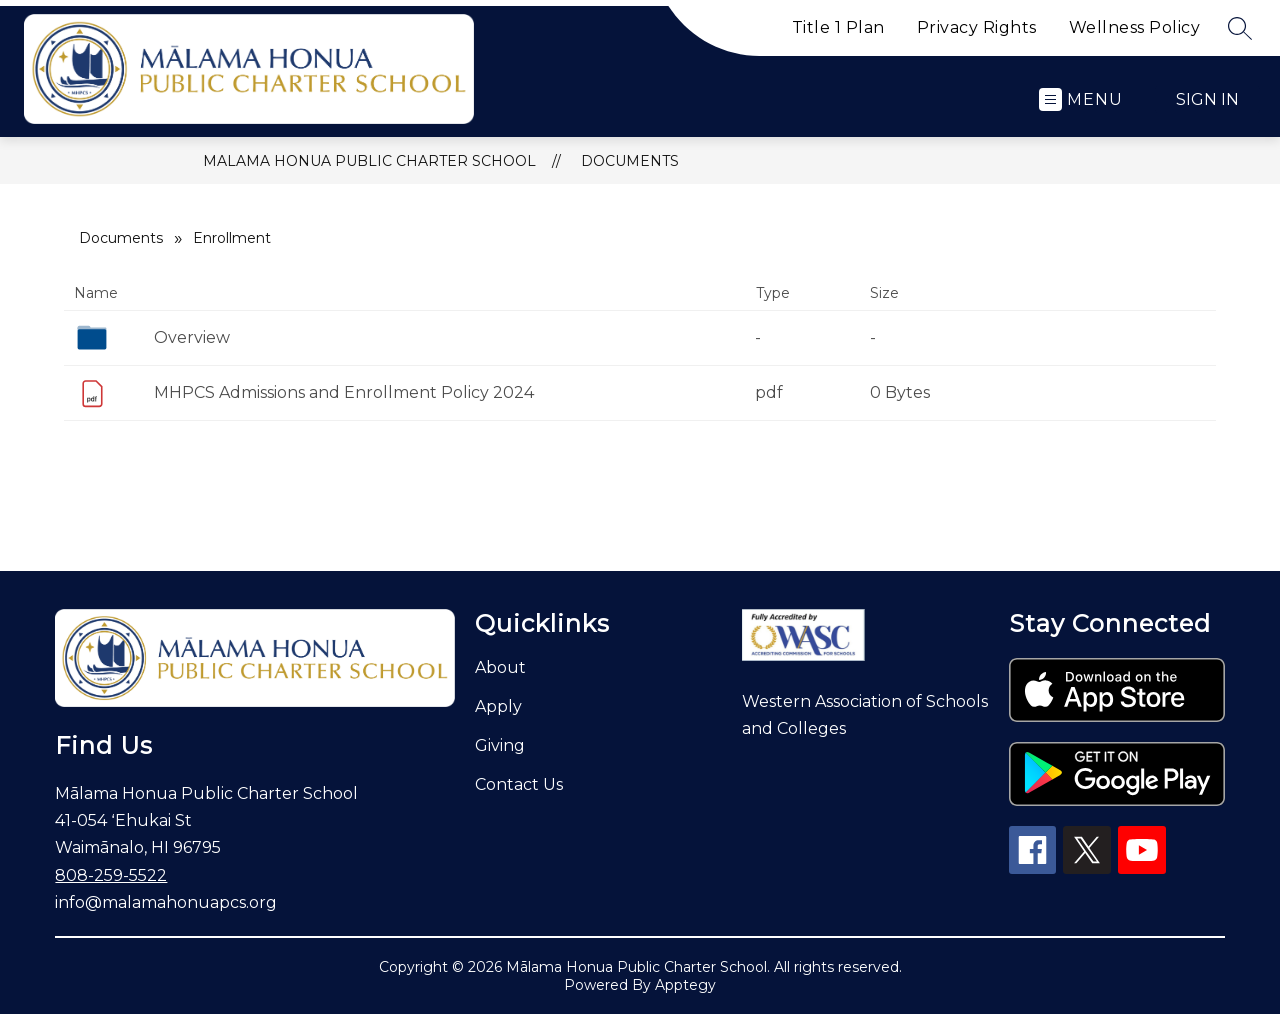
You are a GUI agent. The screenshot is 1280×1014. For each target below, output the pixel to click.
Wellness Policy (1135, 27)
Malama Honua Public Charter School (369, 161)
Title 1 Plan (838, 27)
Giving (500, 745)
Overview (192, 337)
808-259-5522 (111, 875)
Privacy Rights (977, 27)
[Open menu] (1081, 99)
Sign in (1207, 99)
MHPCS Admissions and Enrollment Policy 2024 (344, 392)
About (500, 667)
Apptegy (685, 985)
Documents (630, 161)
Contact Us (519, 784)
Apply (498, 706)
